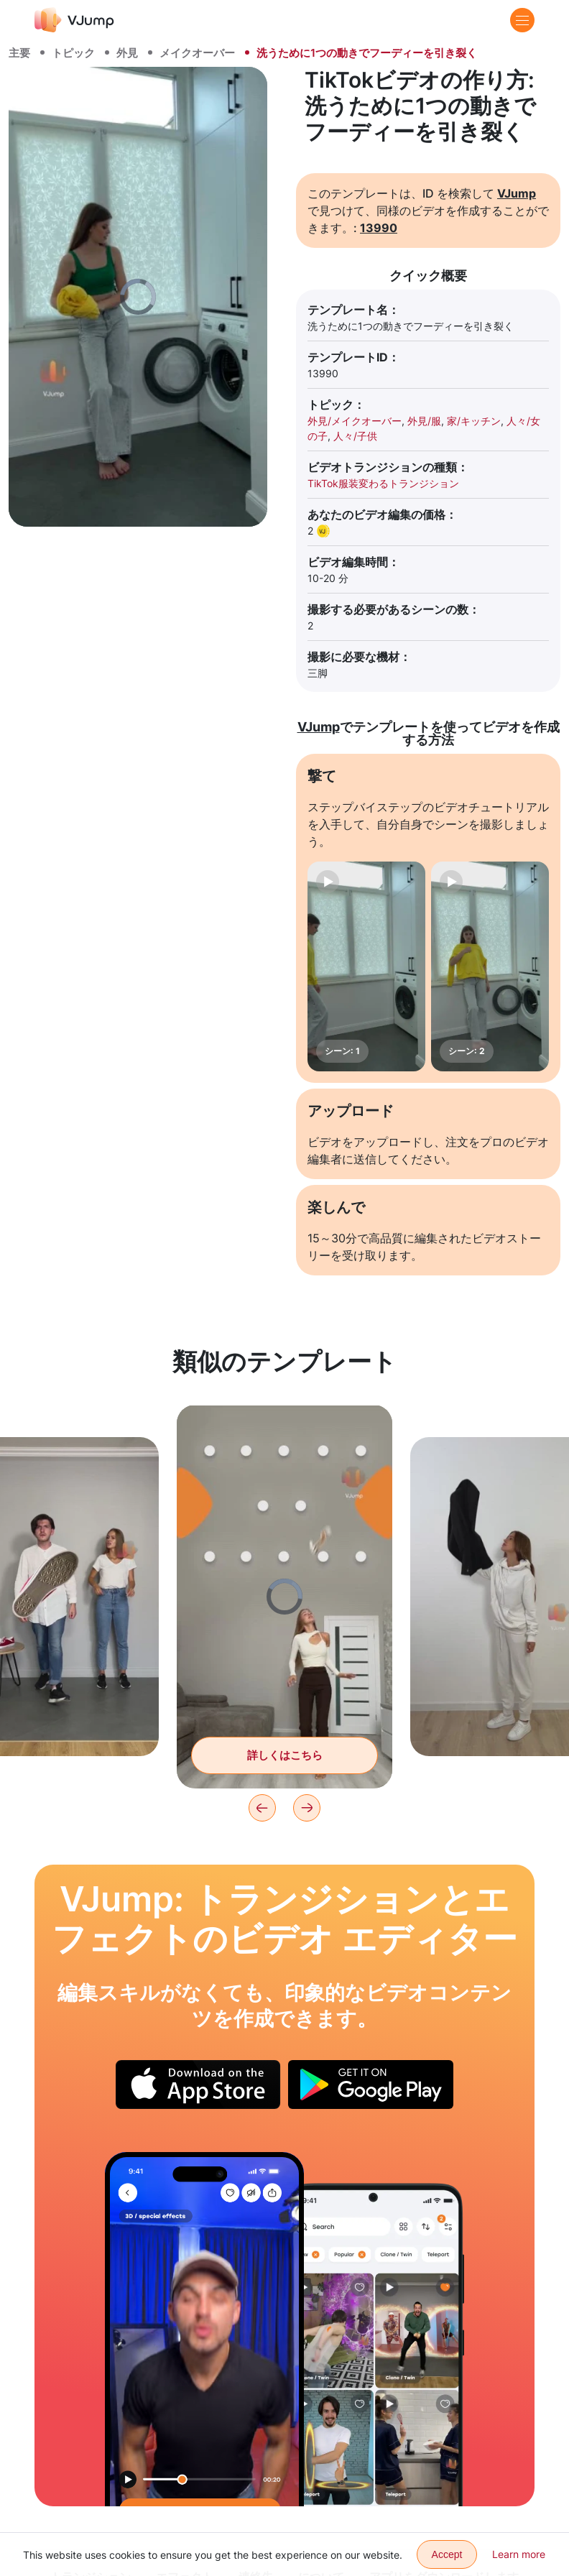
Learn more (518, 2554)
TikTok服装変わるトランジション (383, 483)
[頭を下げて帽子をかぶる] (204, 2329)
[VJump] (74, 19)
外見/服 (424, 421)
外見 (127, 53)
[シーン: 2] (490, 966)
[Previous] (262, 1808)
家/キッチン (474, 421)
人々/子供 (355, 436)
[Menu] (522, 20)
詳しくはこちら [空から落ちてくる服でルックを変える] (285, 1755)
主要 (19, 53)
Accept (447, 2554)
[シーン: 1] (366, 966)
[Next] (306, 1808)
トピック (73, 53)
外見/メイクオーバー (354, 421)
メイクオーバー (197, 53)
